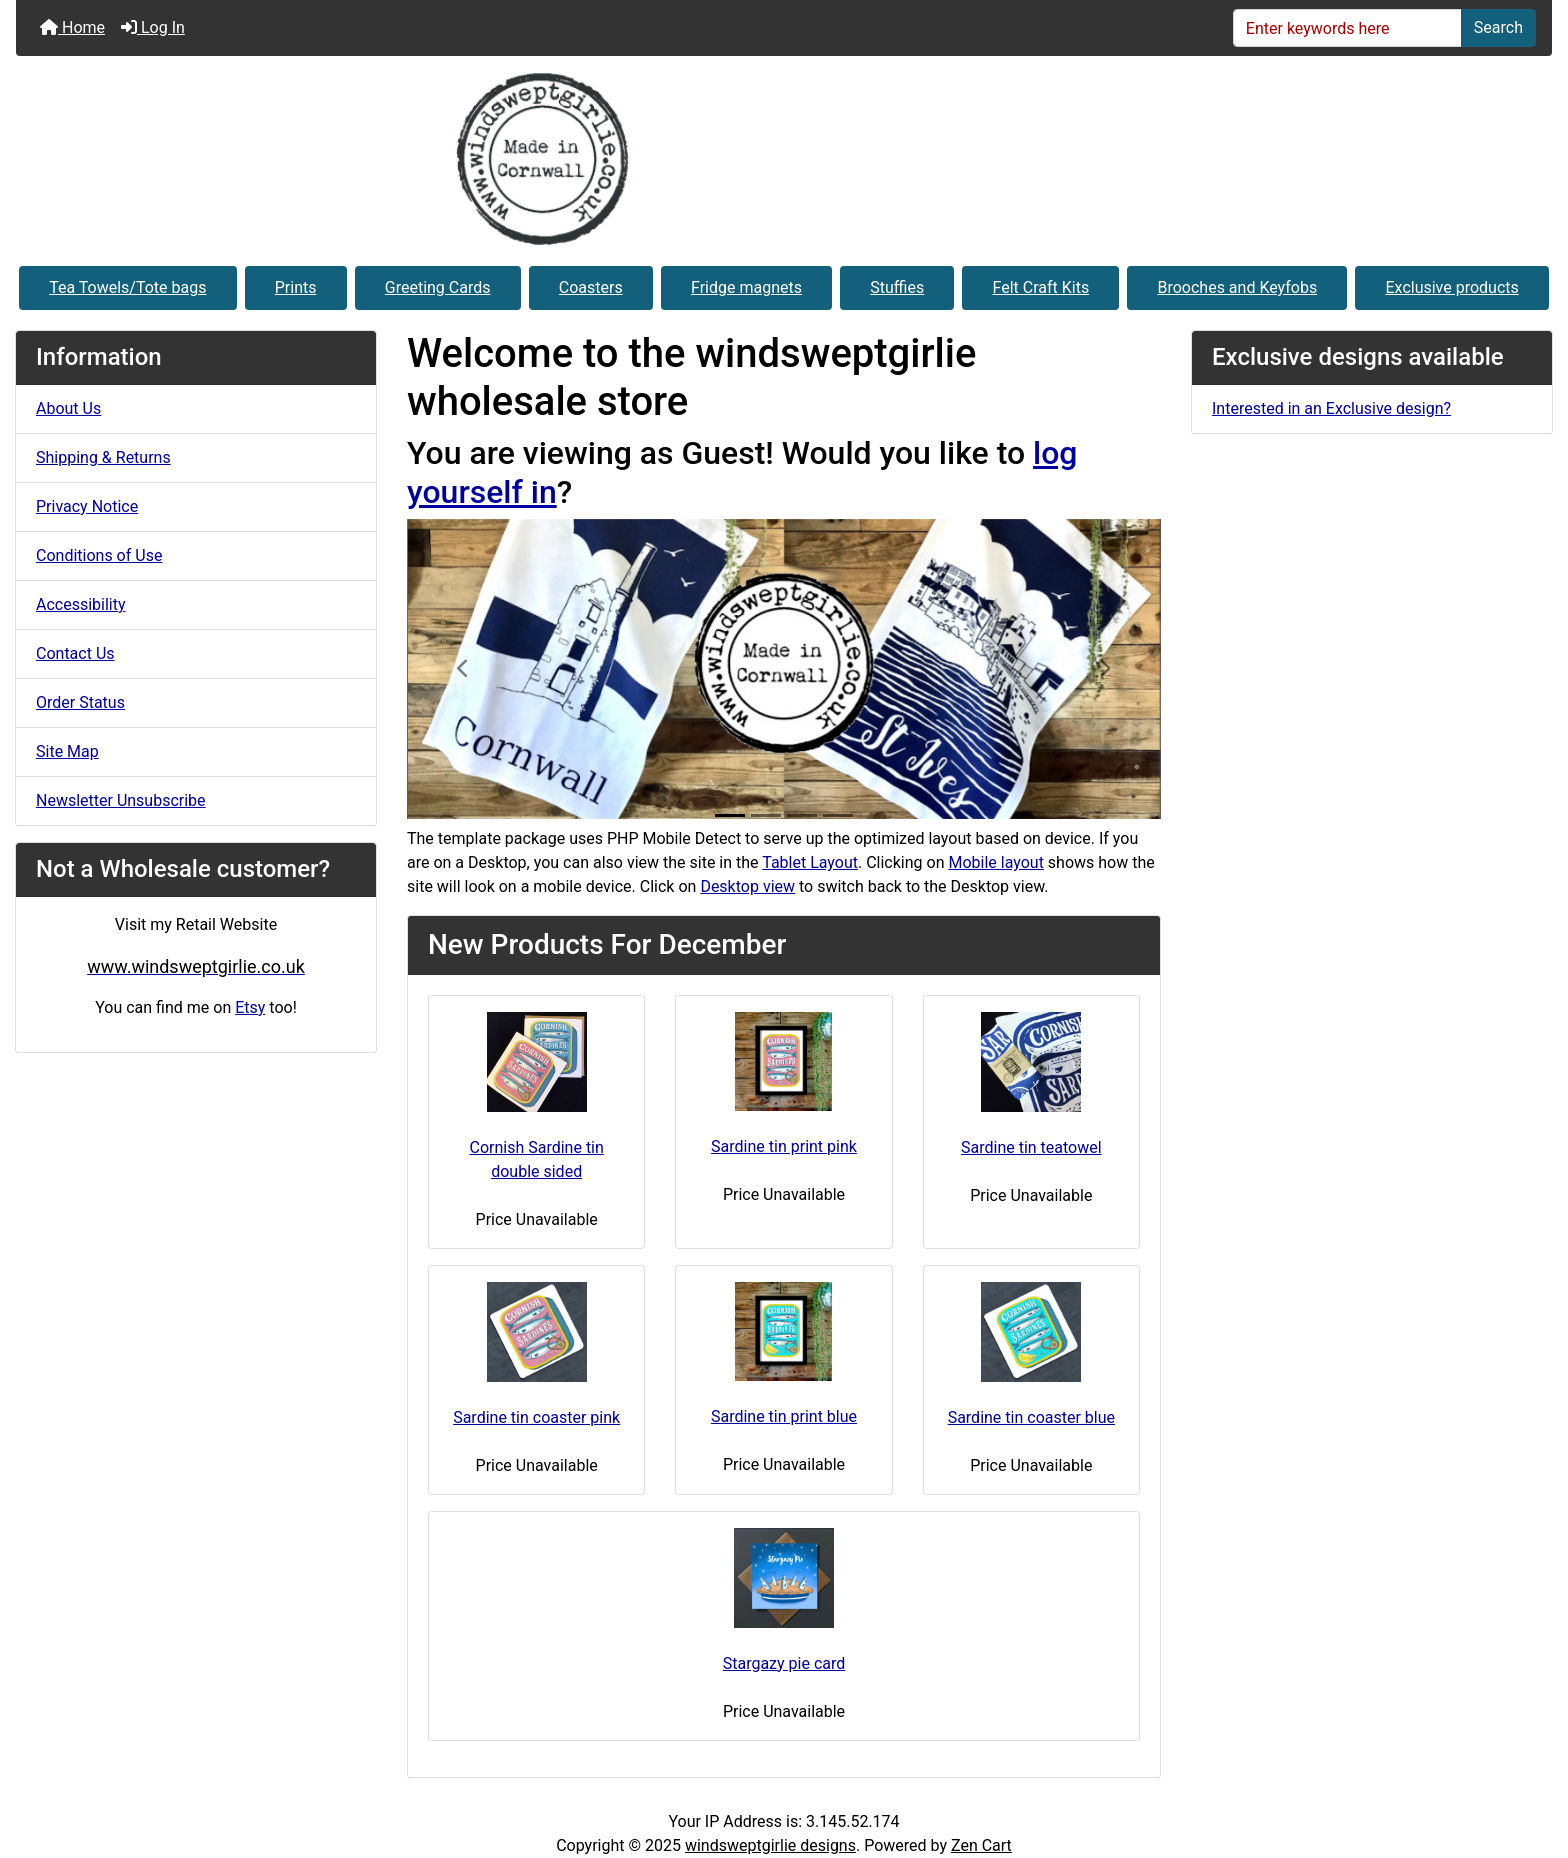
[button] (463, 669)
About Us (68, 408)
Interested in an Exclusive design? (1331, 408)
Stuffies (897, 287)
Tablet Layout (810, 862)
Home (72, 27)
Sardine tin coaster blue (1031, 1417)
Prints (296, 287)
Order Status (80, 702)
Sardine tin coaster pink (536, 1417)
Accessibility (81, 604)
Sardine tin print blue (784, 1416)
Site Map (67, 751)
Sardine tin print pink (784, 1146)
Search (1498, 27)
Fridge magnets (746, 287)
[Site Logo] (784, 159)
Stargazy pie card (784, 1663)
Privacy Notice (87, 506)
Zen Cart (981, 1845)
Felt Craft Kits (1041, 287)
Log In (153, 27)
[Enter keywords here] (1347, 28)
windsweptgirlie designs (770, 1845)
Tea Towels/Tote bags (127, 287)
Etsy (250, 1007)
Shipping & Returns (103, 457)
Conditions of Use (99, 555)
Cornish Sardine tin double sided (536, 1159)
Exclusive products (1452, 287)
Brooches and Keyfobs (1237, 287)
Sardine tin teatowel (1031, 1147)
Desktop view (747, 886)
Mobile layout (995, 862)
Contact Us (75, 653)
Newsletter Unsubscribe (121, 800)
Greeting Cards (438, 287)
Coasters (591, 287)
